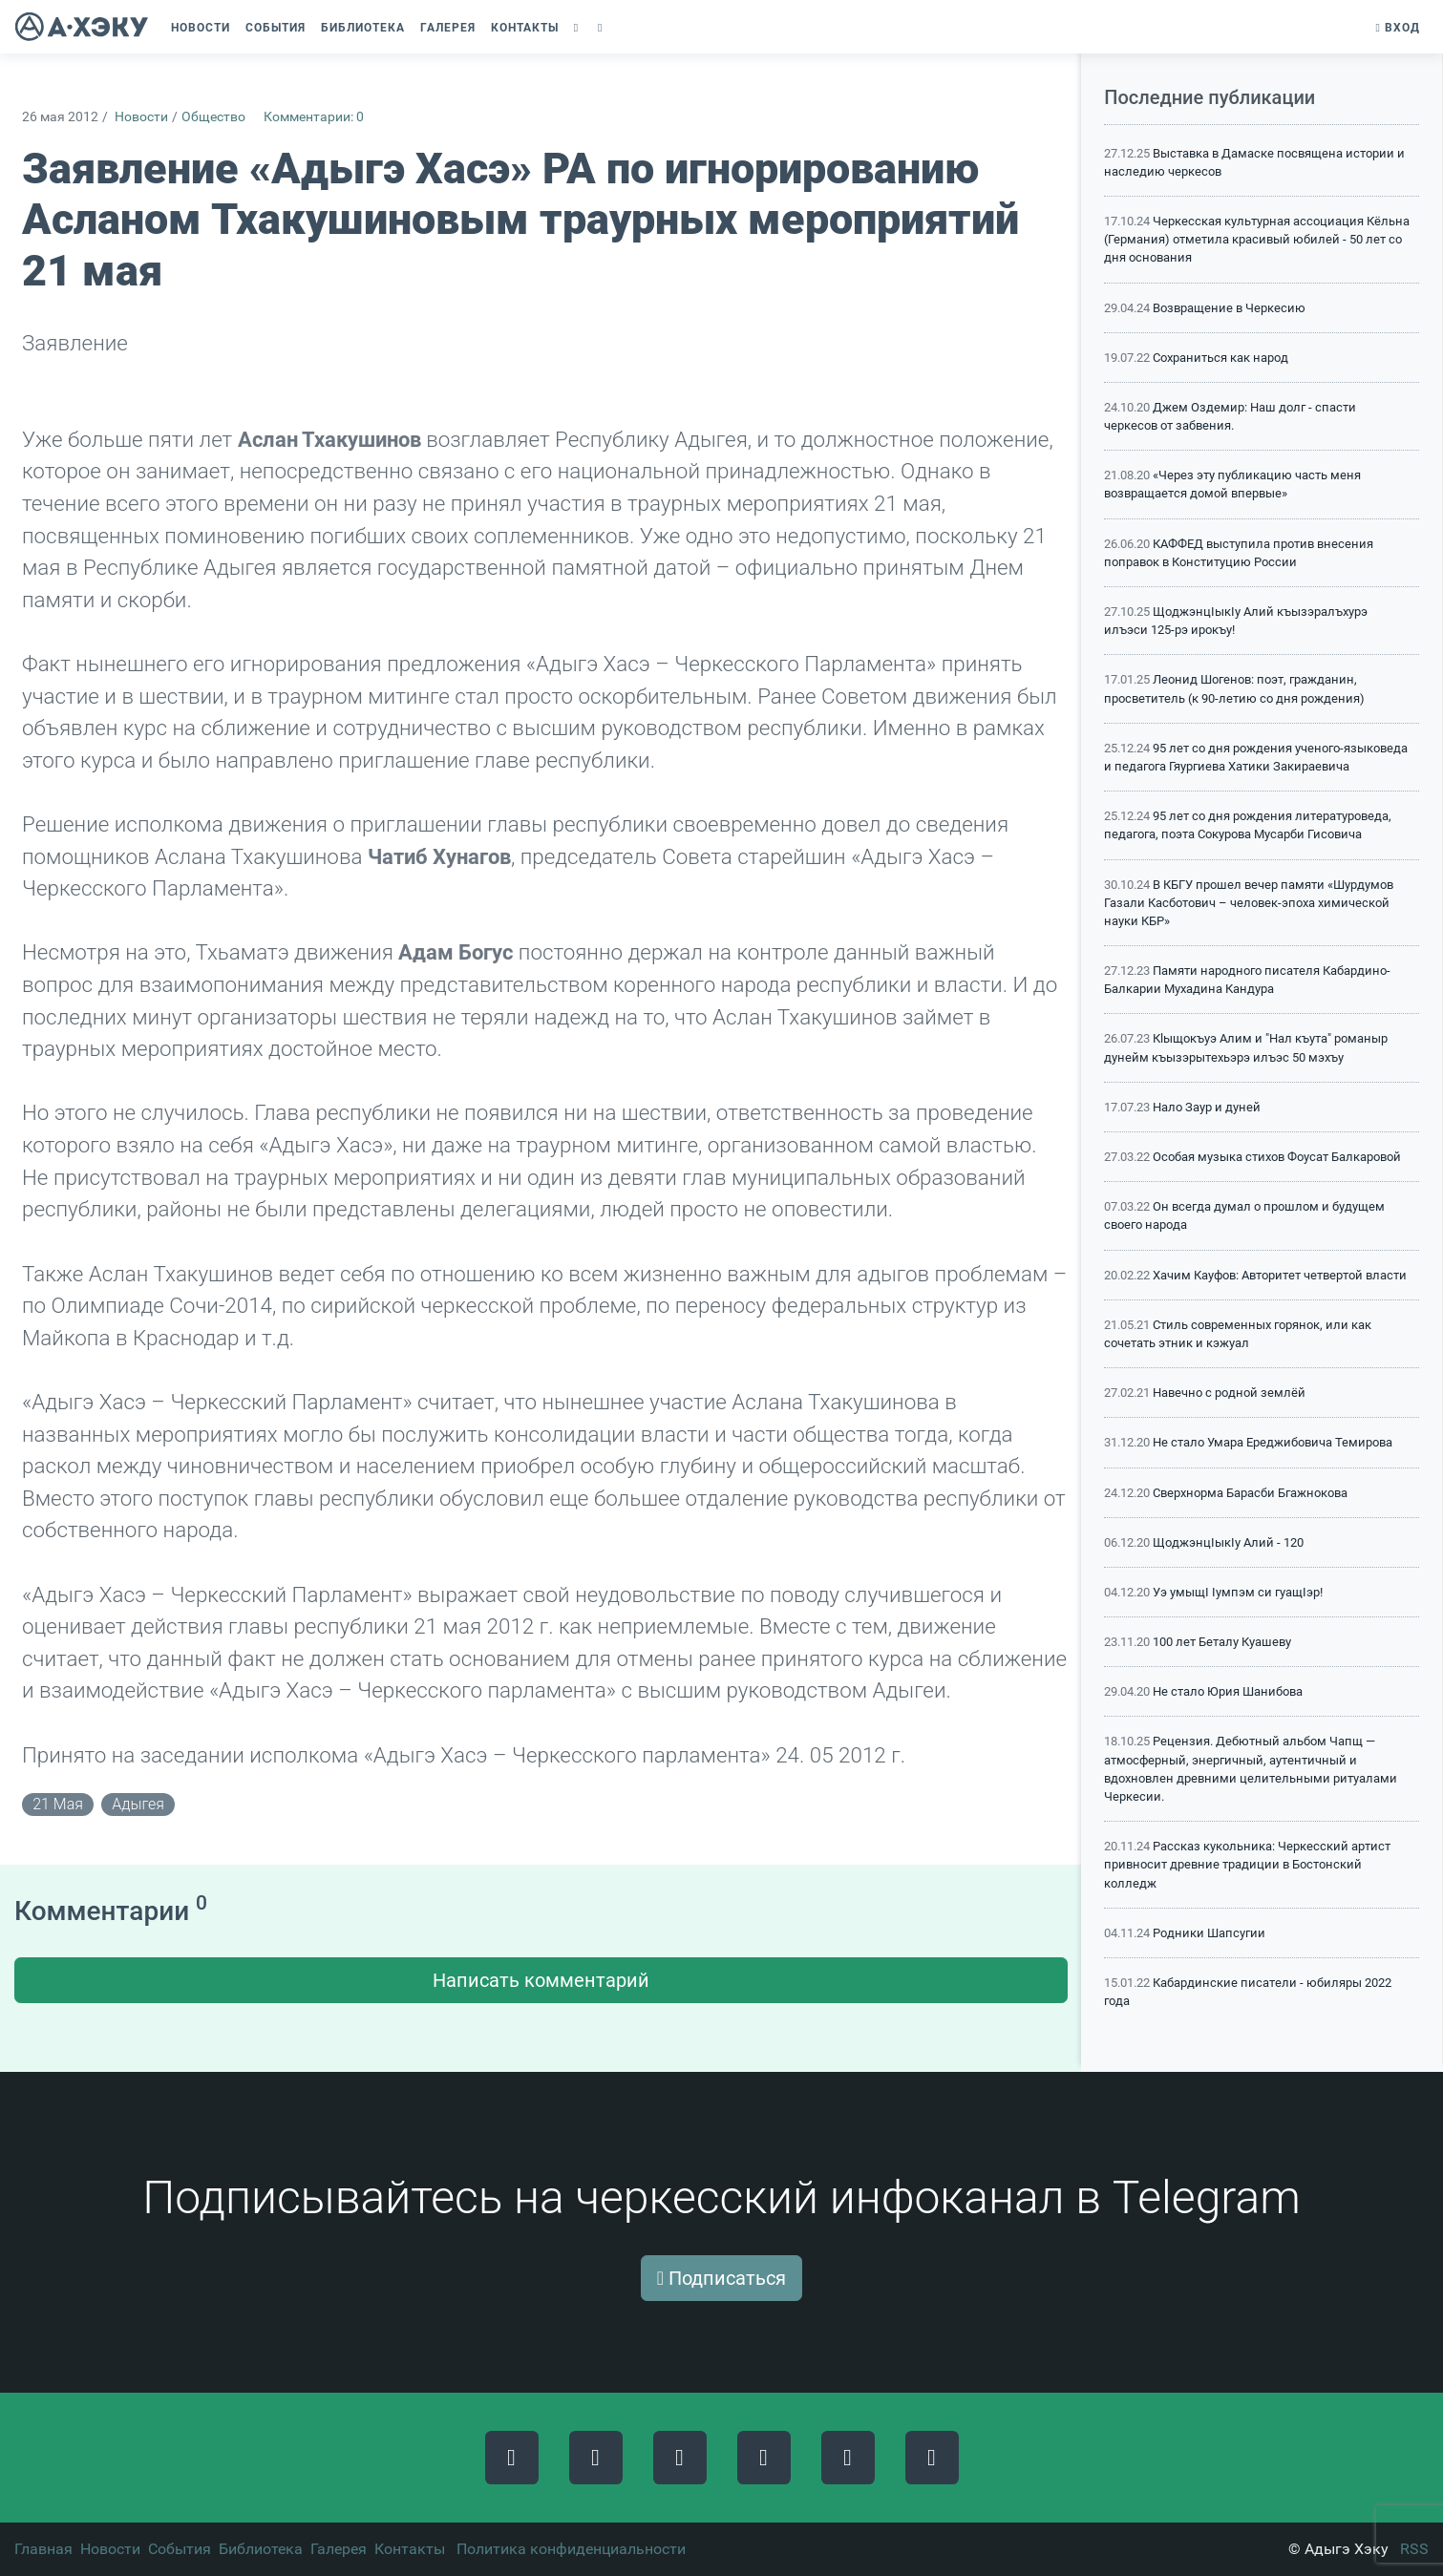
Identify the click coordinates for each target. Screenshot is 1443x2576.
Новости (141, 117)
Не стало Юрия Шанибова (1228, 1691)
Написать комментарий (541, 1980)
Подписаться (721, 2278)
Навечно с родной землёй (1229, 1392)
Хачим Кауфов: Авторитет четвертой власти (1280, 1275)
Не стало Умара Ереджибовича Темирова (1272, 1442)
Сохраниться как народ (1220, 357)
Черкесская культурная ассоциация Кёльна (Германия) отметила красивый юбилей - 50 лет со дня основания (1257, 239)
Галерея (338, 2549)
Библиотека (261, 2549)
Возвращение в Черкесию (1229, 308)
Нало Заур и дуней (1207, 1107)
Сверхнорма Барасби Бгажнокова (1250, 1493)
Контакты (409, 2549)
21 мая (57, 1804)
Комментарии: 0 (314, 117)
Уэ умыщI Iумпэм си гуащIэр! (1238, 1592)
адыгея (138, 1804)
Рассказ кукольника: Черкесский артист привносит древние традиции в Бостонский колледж (1247, 1864)
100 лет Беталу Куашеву (1222, 1642)
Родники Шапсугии (1209, 1933)
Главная (43, 2549)
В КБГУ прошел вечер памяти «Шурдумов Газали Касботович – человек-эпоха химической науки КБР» (1248, 902)
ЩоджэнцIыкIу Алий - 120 (1228, 1542)
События (179, 2549)
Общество (213, 117)
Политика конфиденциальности (571, 2549)
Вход (1398, 27)
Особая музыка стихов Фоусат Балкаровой (1277, 1157)
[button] (578, 27)
